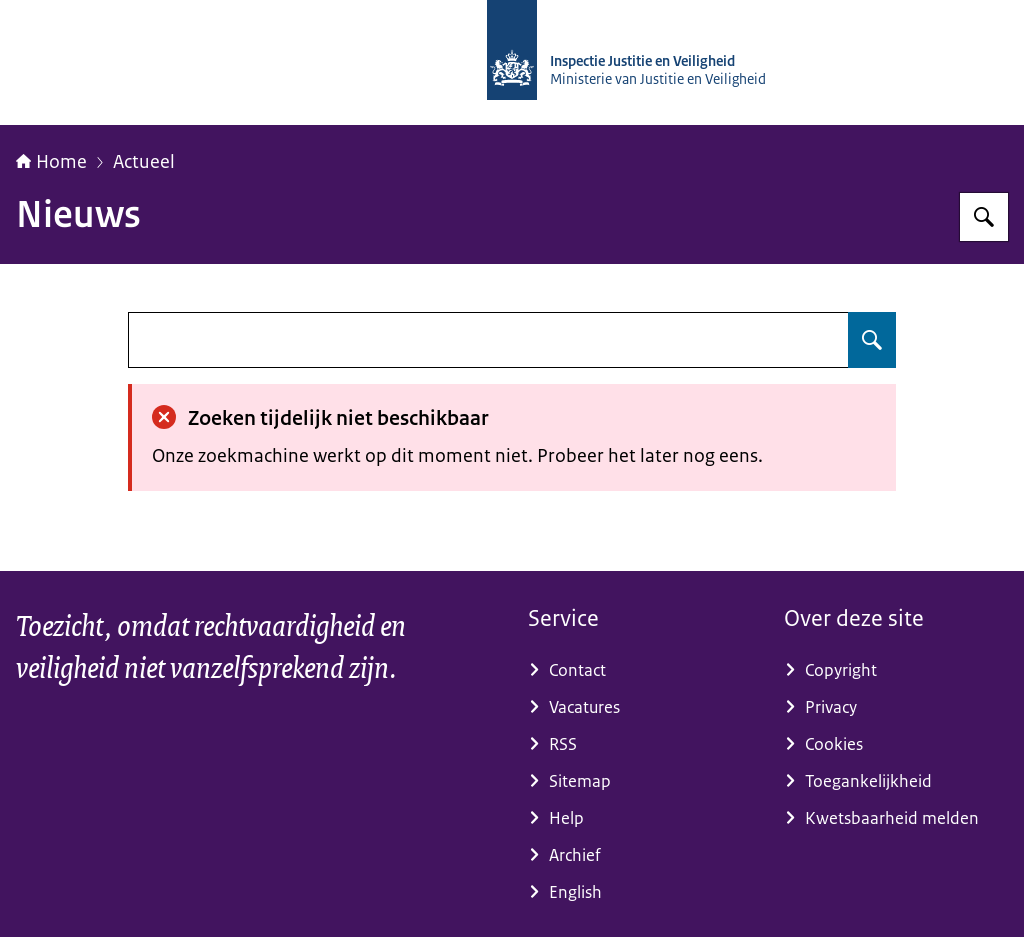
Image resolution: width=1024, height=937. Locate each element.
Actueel (144, 162)
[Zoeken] (984, 217)
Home (51, 162)
